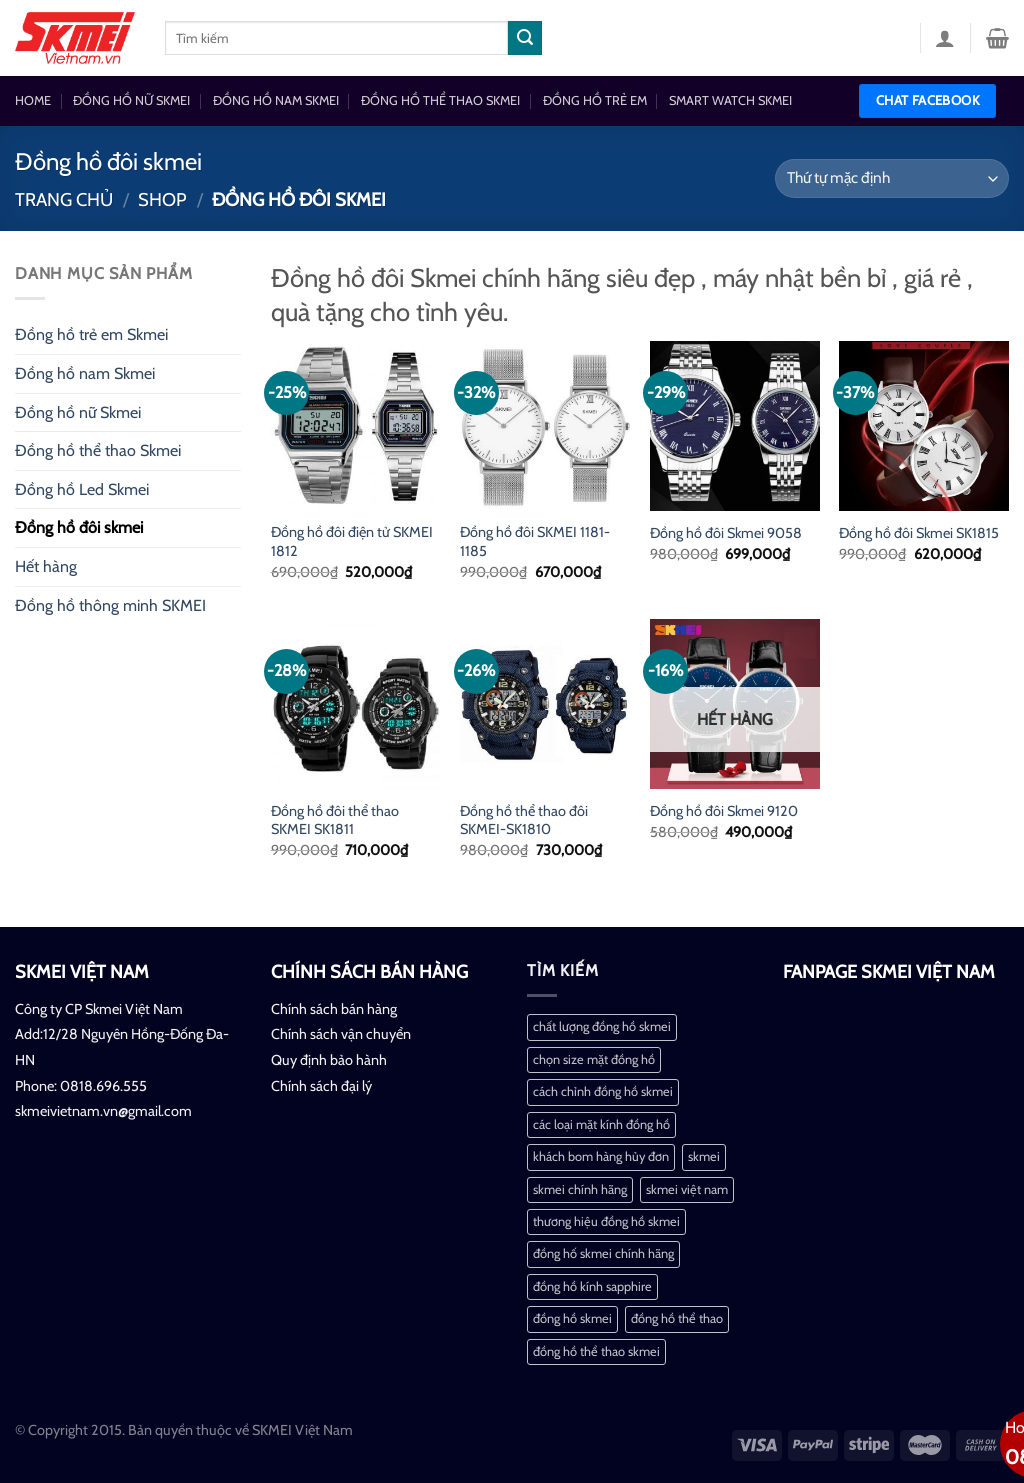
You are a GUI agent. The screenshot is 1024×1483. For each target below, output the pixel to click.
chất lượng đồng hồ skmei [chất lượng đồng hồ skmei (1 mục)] (602, 1026)
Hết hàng (46, 566)
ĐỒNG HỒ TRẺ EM (595, 100)
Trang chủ (64, 199)
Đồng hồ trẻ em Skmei (91, 334)
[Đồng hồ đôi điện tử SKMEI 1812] (356, 426)
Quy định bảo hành (329, 1060)
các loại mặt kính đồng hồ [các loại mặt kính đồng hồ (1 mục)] (601, 1124)
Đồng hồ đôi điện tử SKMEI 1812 (352, 541)
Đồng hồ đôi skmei (79, 527)
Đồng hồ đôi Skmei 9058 (726, 533)
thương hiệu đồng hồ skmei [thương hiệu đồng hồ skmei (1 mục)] (606, 1221)
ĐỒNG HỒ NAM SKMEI (276, 100)
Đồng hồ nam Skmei (85, 373)
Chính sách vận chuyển (341, 1034)
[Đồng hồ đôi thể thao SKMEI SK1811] (356, 704)
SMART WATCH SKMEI (730, 100)
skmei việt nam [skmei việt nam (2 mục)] (687, 1189)
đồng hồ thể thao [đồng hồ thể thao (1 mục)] (677, 1318)
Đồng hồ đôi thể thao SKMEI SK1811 (335, 820)
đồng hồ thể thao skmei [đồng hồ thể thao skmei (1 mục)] (596, 1351)
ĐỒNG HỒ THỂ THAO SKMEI (440, 100)
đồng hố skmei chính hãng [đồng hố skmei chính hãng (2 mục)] (603, 1253)
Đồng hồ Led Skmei (82, 489)
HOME (33, 100)
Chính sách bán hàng (334, 1009)
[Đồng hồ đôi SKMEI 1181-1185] (545, 426)
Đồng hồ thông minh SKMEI (110, 605)
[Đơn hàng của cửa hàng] (892, 178)
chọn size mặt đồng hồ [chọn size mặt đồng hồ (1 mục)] (594, 1059)
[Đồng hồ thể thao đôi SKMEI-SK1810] (545, 704)
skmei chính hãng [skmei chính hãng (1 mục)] (580, 1189)
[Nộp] (525, 38)
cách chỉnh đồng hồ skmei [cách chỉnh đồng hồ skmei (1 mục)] (603, 1091)
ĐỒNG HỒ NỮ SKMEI (131, 100)
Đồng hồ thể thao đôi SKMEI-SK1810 (524, 820)
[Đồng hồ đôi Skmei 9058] (735, 426)
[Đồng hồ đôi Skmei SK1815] (924, 426)
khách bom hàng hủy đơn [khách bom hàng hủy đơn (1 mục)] (601, 1156)
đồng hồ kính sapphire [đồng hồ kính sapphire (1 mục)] (592, 1286)
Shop (162, 199)
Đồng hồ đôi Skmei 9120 (724, 811)
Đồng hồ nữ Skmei (78, 412)
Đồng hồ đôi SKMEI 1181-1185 (535, 541)
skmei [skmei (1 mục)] (704, 1156)
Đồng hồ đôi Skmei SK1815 (919, 533)
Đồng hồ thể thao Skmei (98, 450)
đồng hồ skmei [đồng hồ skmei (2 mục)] (572, 1318)
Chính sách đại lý (321, 1086)
